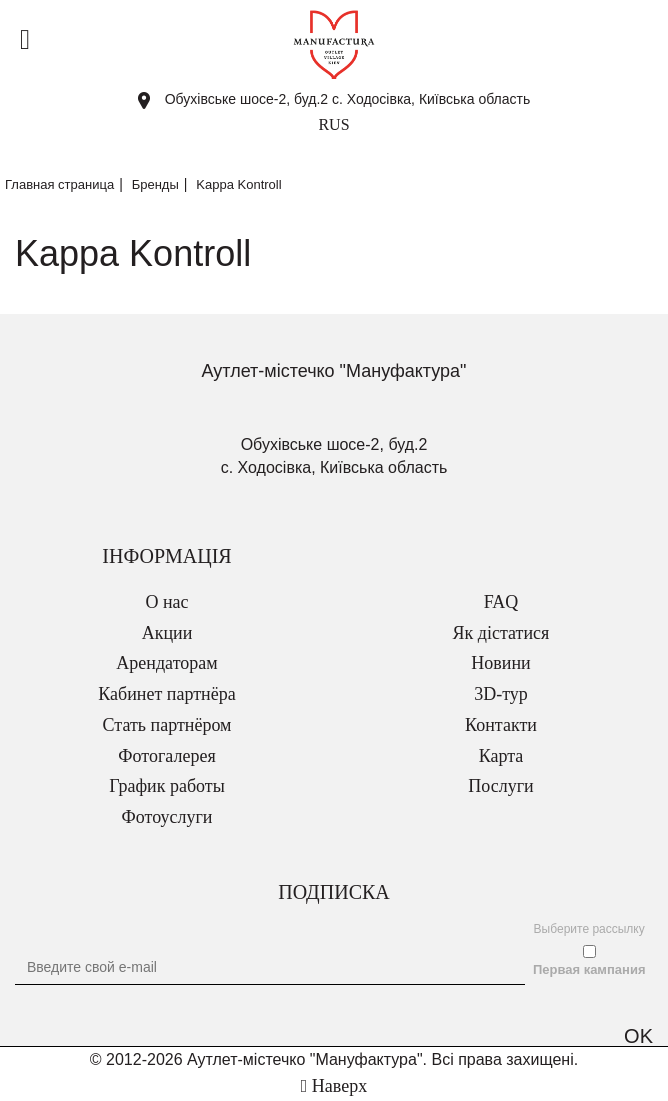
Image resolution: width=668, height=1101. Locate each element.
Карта (501, 756)
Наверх (334, 1086)
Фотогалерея (166, 756)
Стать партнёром (167, 725)
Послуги (500, 786)
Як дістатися (501, 633)
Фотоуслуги (167, 817)
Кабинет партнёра (166, 694)
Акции (167, 633)
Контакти (501, 725)
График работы (167, 786)
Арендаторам (166, 663)
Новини (500, 663)
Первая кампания (589, 969)
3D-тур (501, 694)
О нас (166, 602)
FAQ (501, 602)
